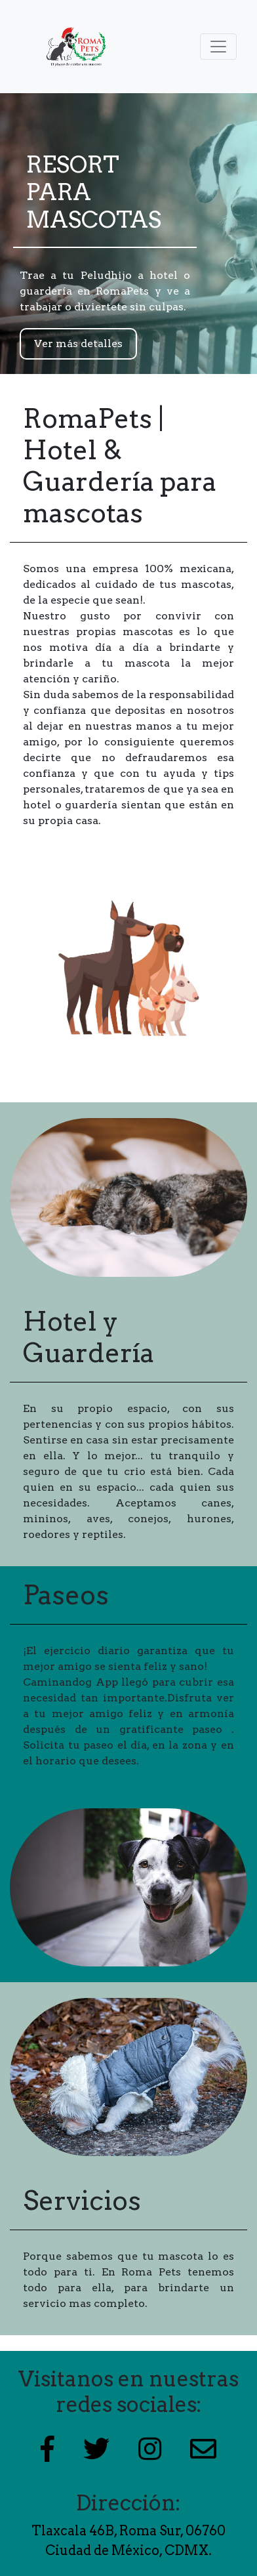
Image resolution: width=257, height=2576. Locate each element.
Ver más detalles (78, 343)
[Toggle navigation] (218, 46)
